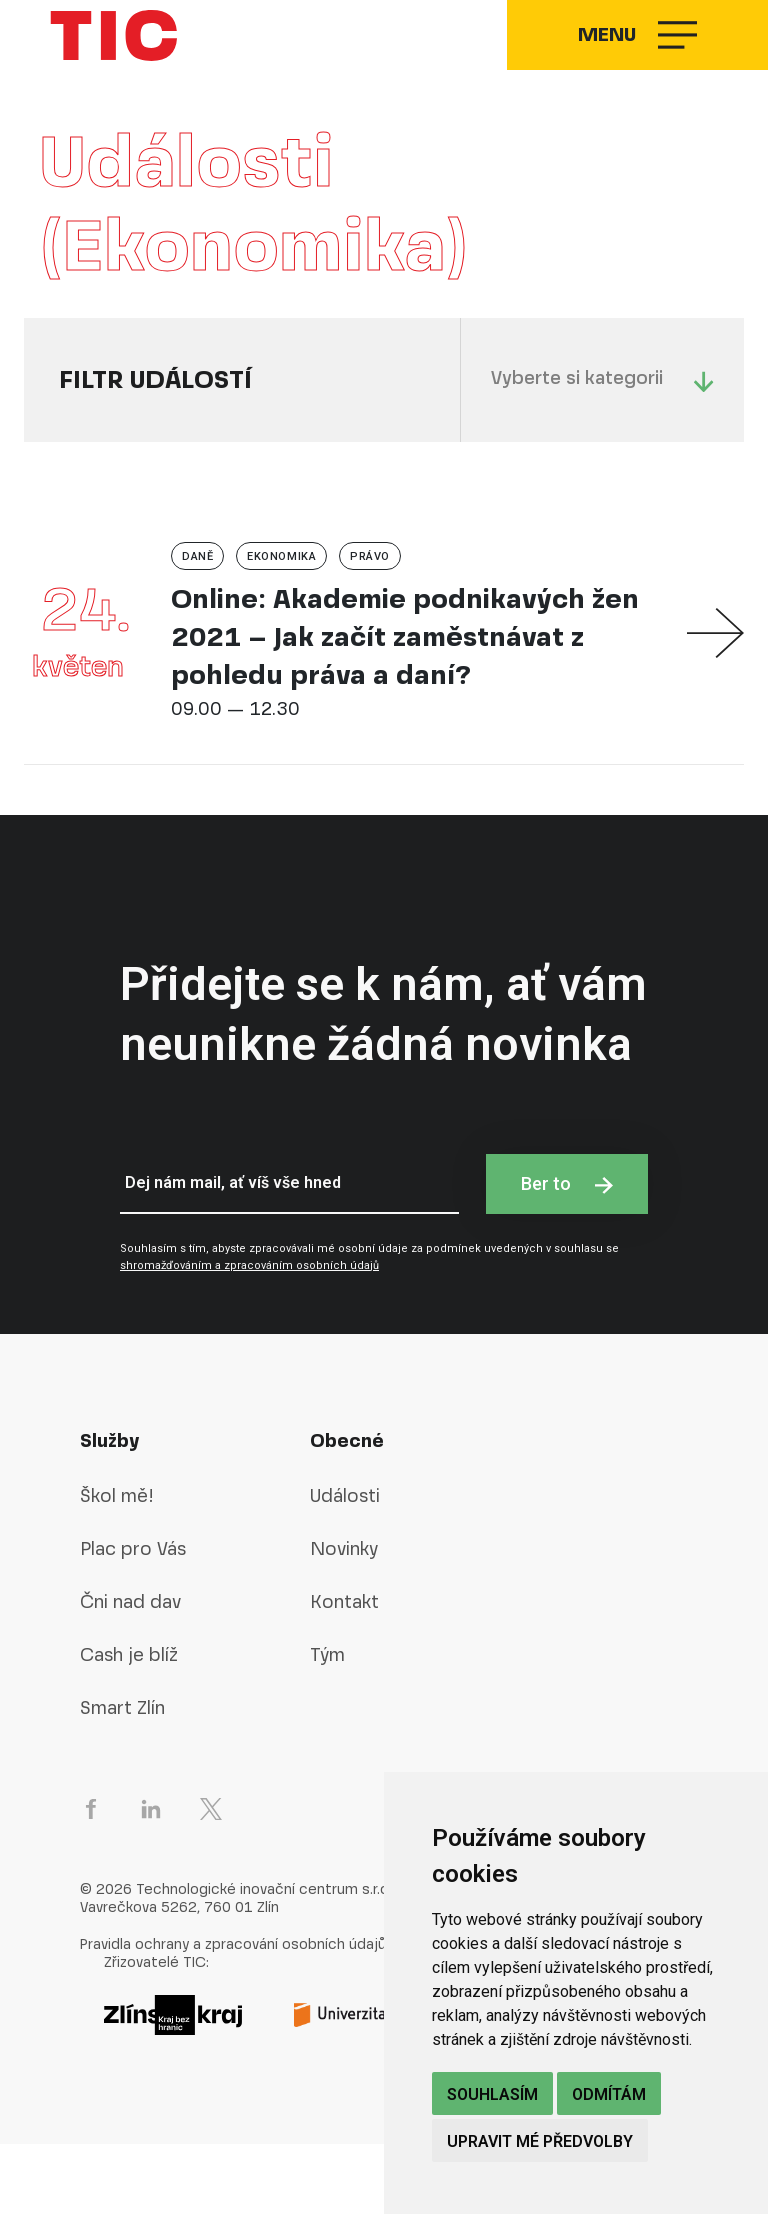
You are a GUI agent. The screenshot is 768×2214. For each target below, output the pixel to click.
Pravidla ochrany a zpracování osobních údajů (233, 2014)
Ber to (567, 1253)
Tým (327, 1724)
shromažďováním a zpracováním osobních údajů (249, 1335)
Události (345, 1565)
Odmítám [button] (609, 2094)
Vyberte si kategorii (602, 449)
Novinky (344, 1618)
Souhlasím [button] (492, 2094)
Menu (626, 70)
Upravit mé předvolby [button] (540, 2141)
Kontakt (344, 1671)
